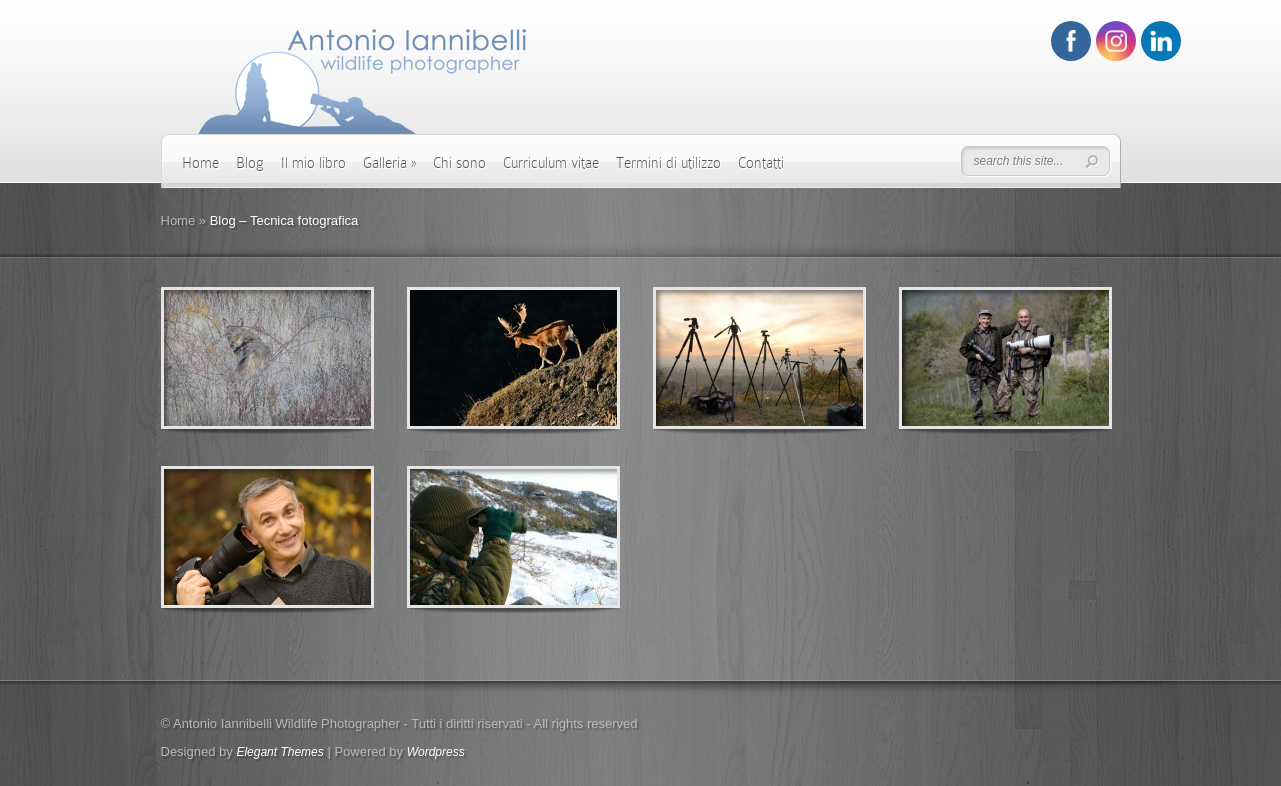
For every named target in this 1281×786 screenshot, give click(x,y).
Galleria (389, 163)
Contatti (761, 163)
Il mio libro (313, 163)
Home (200, 163)
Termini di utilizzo (668, 163)
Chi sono (459, 163)
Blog (250, 163)
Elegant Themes (279, 752)
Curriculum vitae (551, 163)
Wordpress (436, 752)
